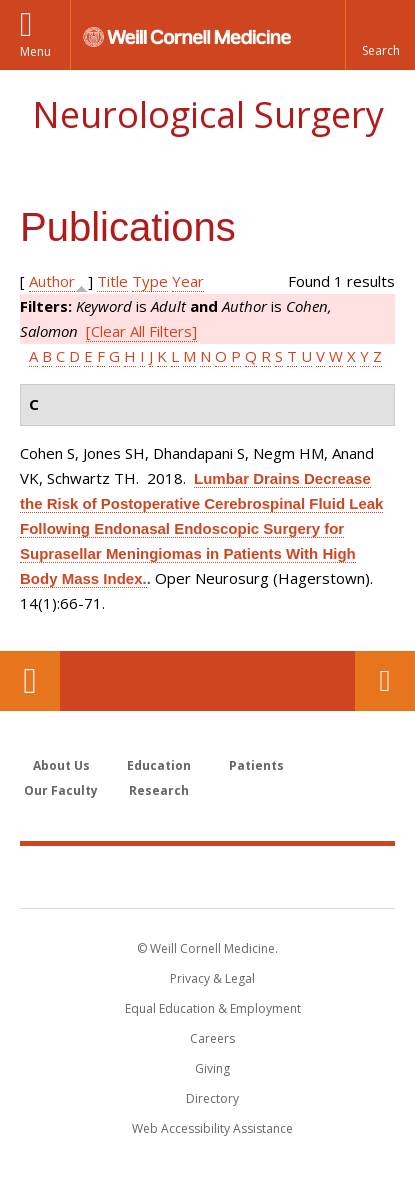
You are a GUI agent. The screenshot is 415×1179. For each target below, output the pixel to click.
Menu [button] (35, 51)
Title (112, 281)
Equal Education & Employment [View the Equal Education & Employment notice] (213, 1008)
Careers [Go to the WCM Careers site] (212, 1038)
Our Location (30, 681)
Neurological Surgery (208, 114)
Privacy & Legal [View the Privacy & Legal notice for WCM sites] (212, 978)
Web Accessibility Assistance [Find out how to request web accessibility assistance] (212, 1128)
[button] (380, 35)
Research (159, 790)
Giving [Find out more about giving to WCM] (212, 1068)
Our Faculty (61, 790)
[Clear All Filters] (141, 331)
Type (150, 281)
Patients (256, 765)
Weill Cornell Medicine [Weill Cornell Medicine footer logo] (208, 876)
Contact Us (385, 681)
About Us (61, 765)
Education (159, 765)
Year (188, 281)
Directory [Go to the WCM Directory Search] (212, 1098)
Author (52, 281)
